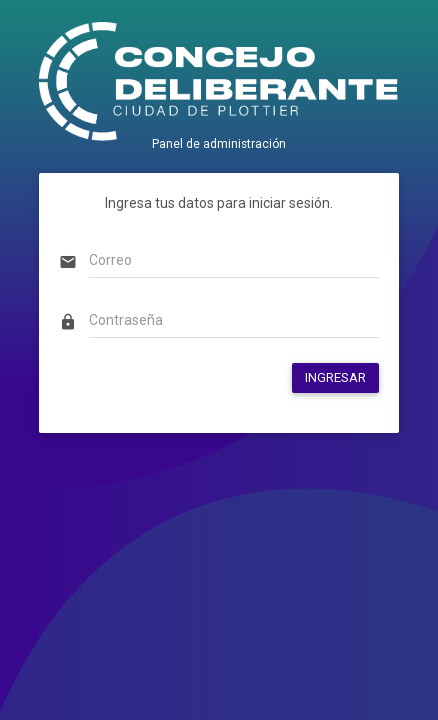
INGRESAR (335, 377)
